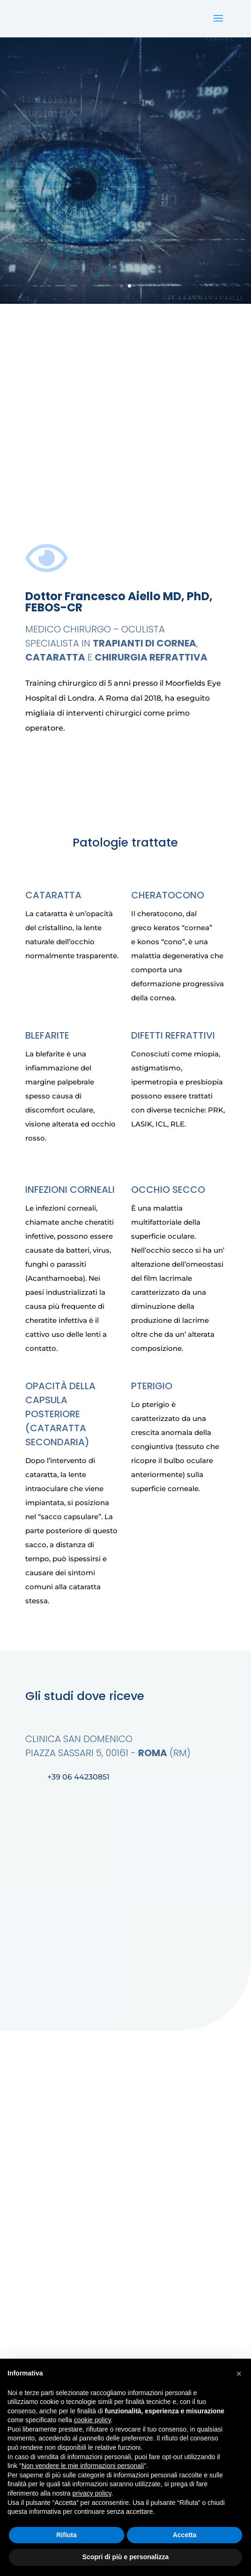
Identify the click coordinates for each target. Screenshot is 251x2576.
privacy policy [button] (92, 2493)
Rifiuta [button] (66, 2535)
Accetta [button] (185, 2535)
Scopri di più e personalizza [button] (125, 2557)
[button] (238, 2373)
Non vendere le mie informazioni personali (83, 2465)
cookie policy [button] (92, 2420)
